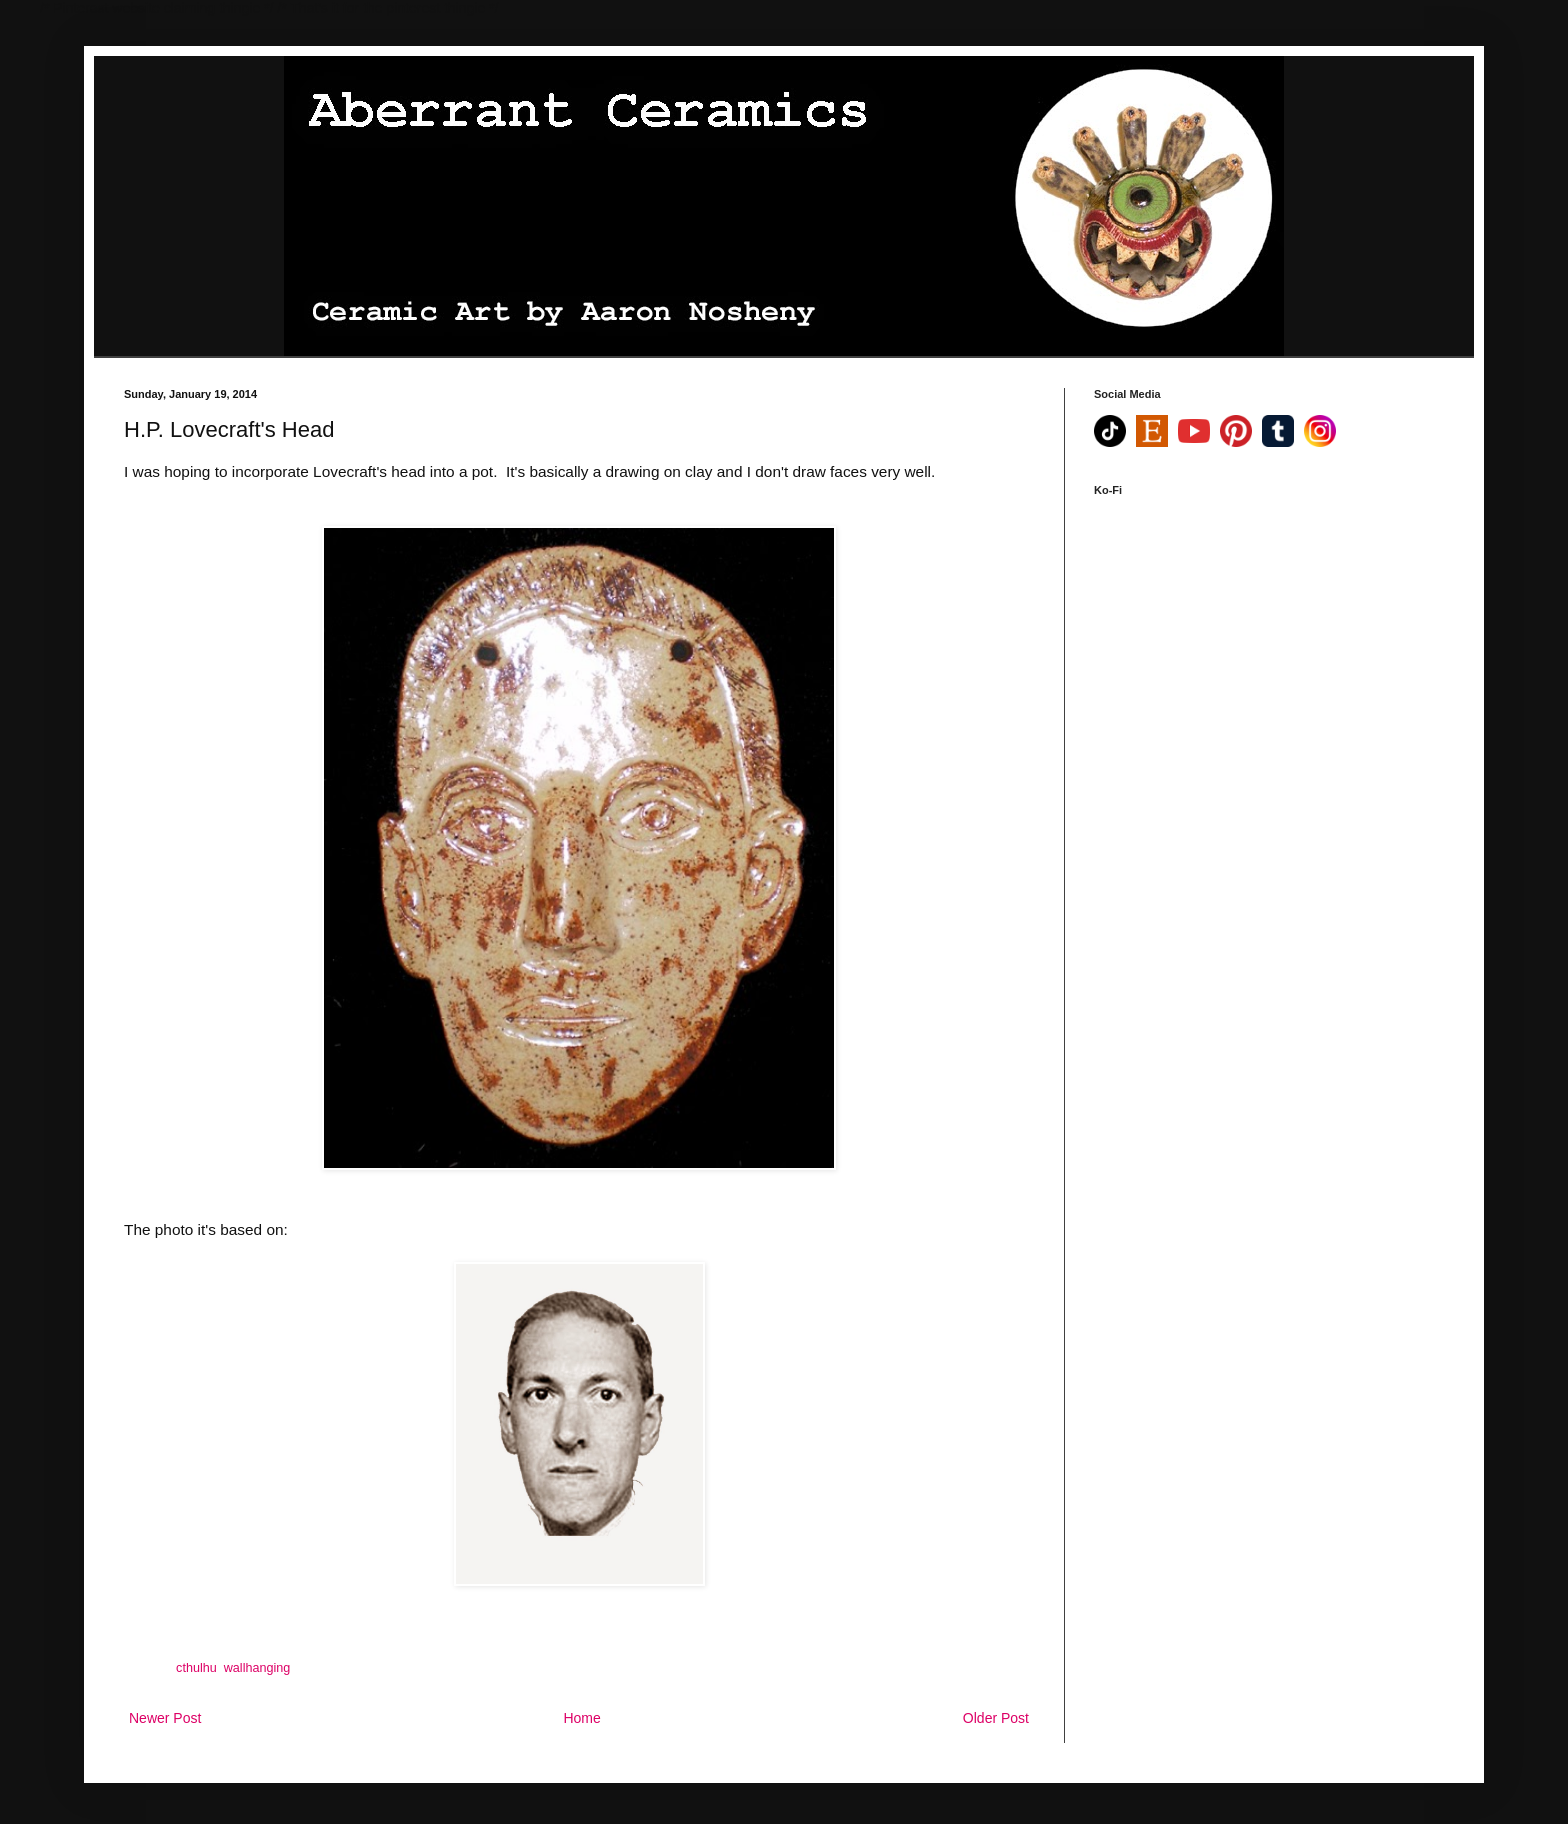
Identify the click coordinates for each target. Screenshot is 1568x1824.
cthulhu (196, 1668)
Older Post (996, 1718)
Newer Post (165, 1718)
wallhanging (257, 1668)
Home (581, 1718)
